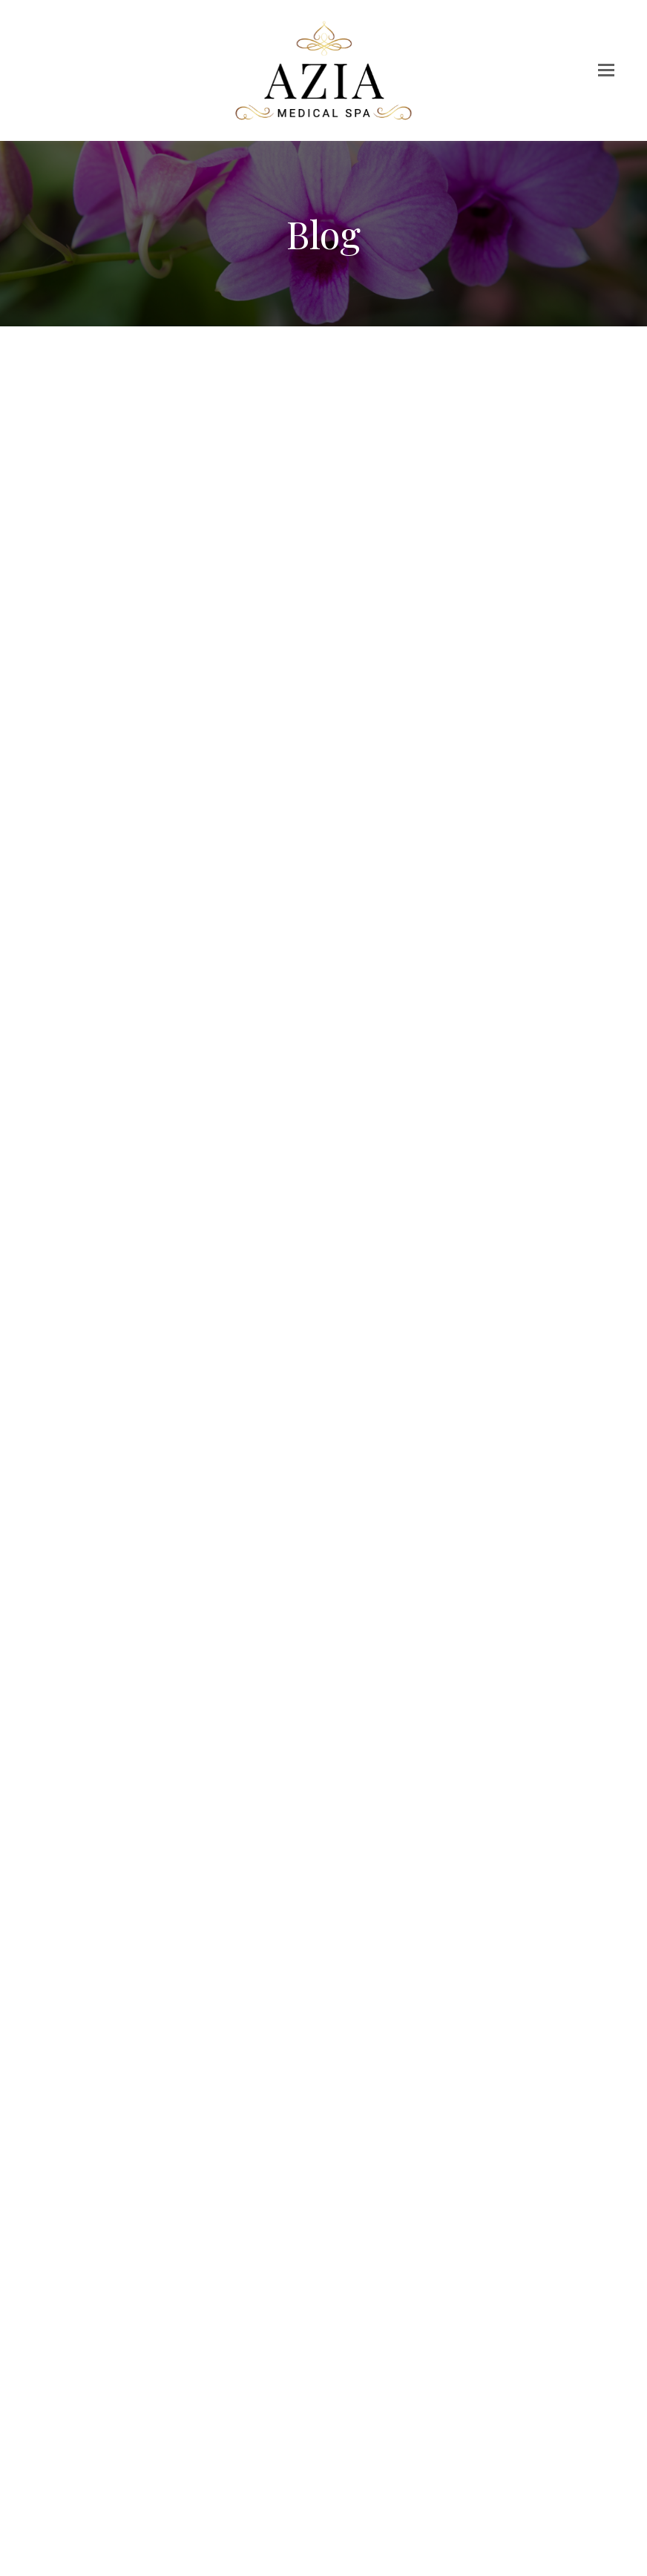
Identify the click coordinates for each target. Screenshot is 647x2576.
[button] (606, 70)
